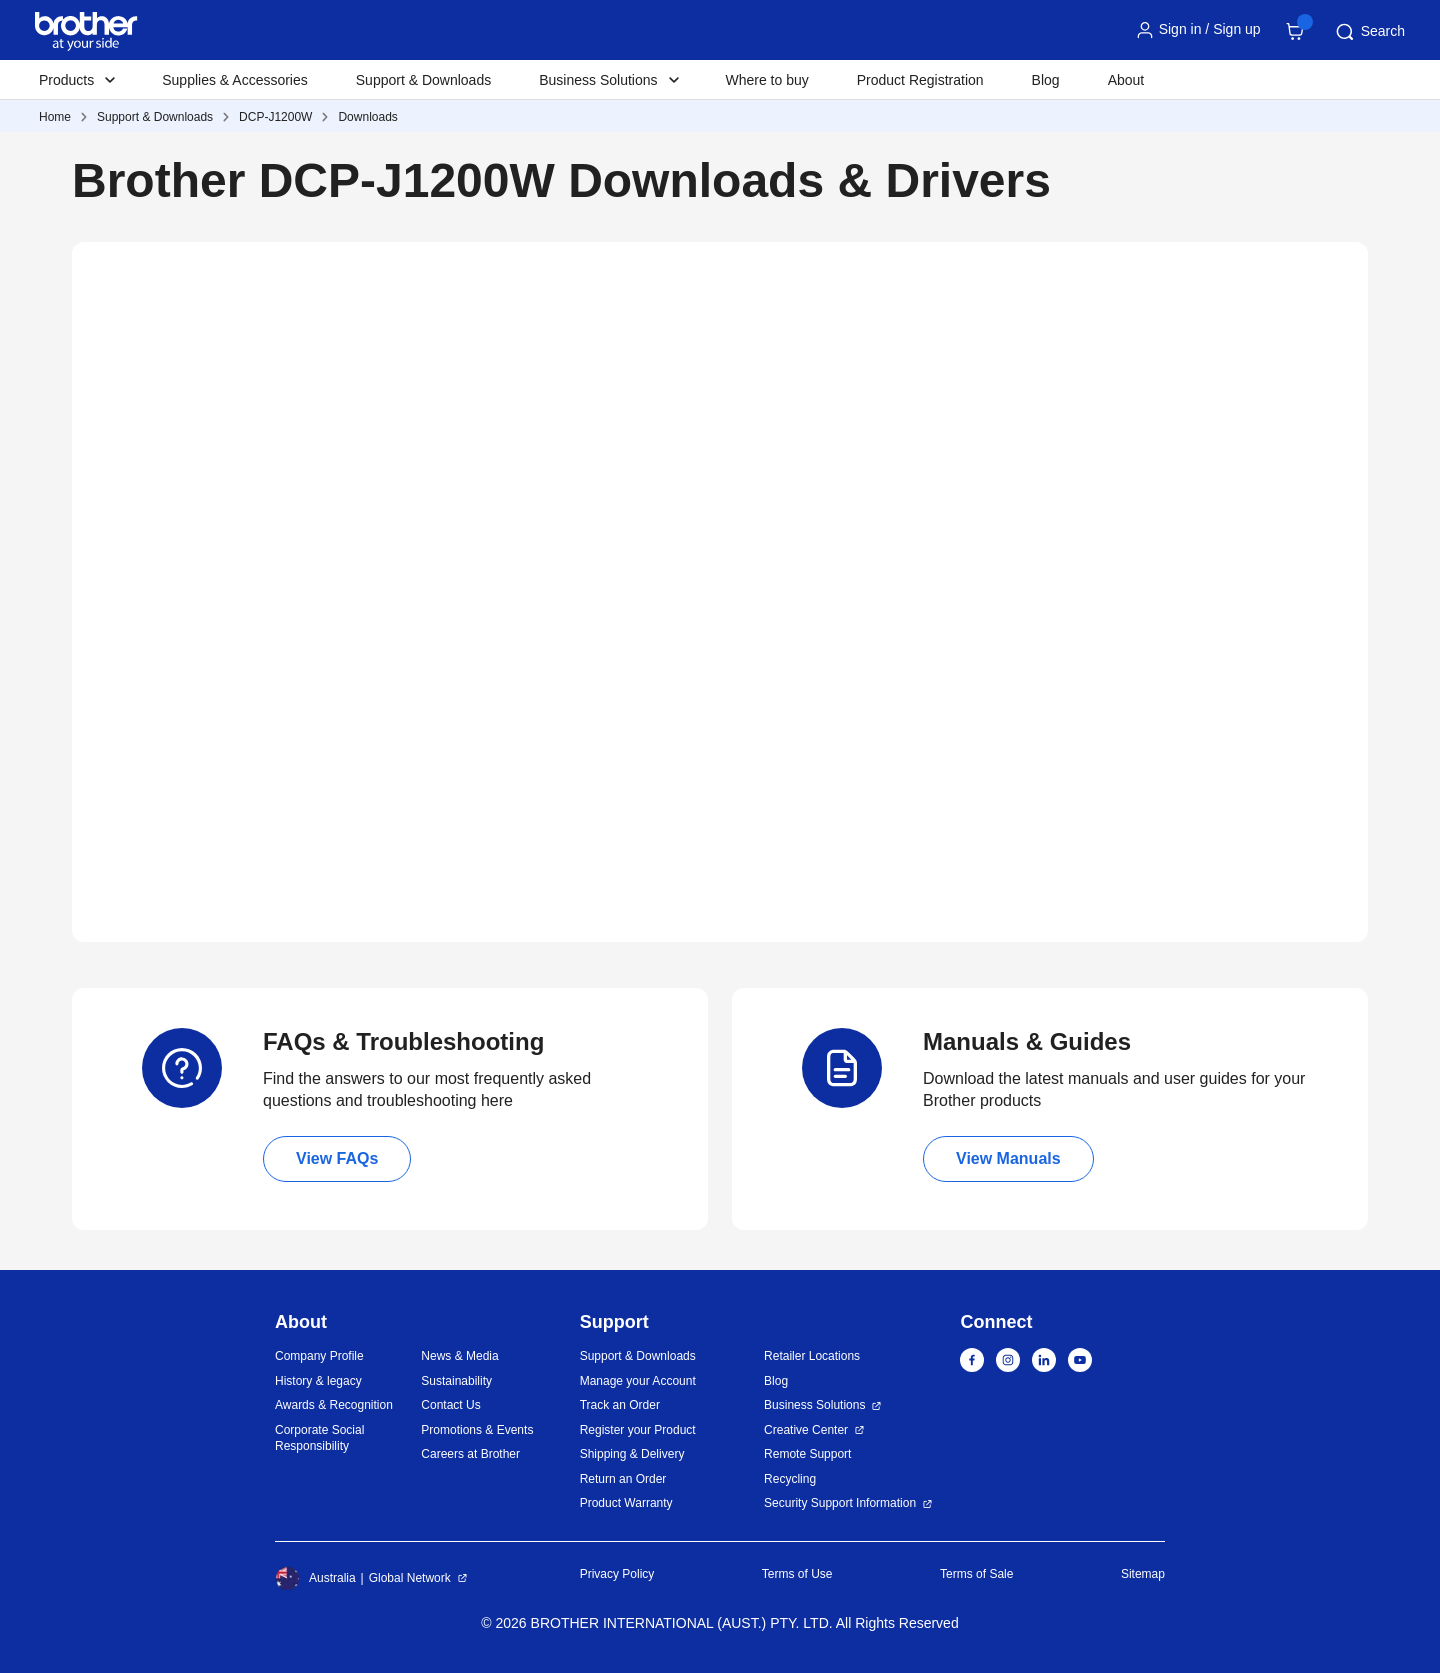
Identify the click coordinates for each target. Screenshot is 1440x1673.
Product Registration (920, 80)
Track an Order (620, 1405)
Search (1369, 32)
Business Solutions (814, 1405)
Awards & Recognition (334, 1405)
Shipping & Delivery (632, 1454)
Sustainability (456, 1381)
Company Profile (319, 1356)
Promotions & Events (477, 1430)
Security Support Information (840, 1503)
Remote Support (807, 1454)
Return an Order (623, 1479)
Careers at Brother (470, 1454)
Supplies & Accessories (235, 80)
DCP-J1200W (275, 117)
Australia (315, 1578)
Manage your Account (638, 1381)
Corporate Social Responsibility (319, 1438)
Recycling (790, 1479)
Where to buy (767, 80)
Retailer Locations (812, 1356)
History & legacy (318, 1381)
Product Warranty (626, 1503)
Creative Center (806, 1430)
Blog (1046, 80)
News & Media (459, 1356)
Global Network (410, 1578)
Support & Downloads (423, 80)
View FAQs (337, 1158)
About (1126, 80)
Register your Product (638, 1430)
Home (55, 117)
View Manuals (1008, 1158)
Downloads (367, 117)
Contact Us (450, 1405)
